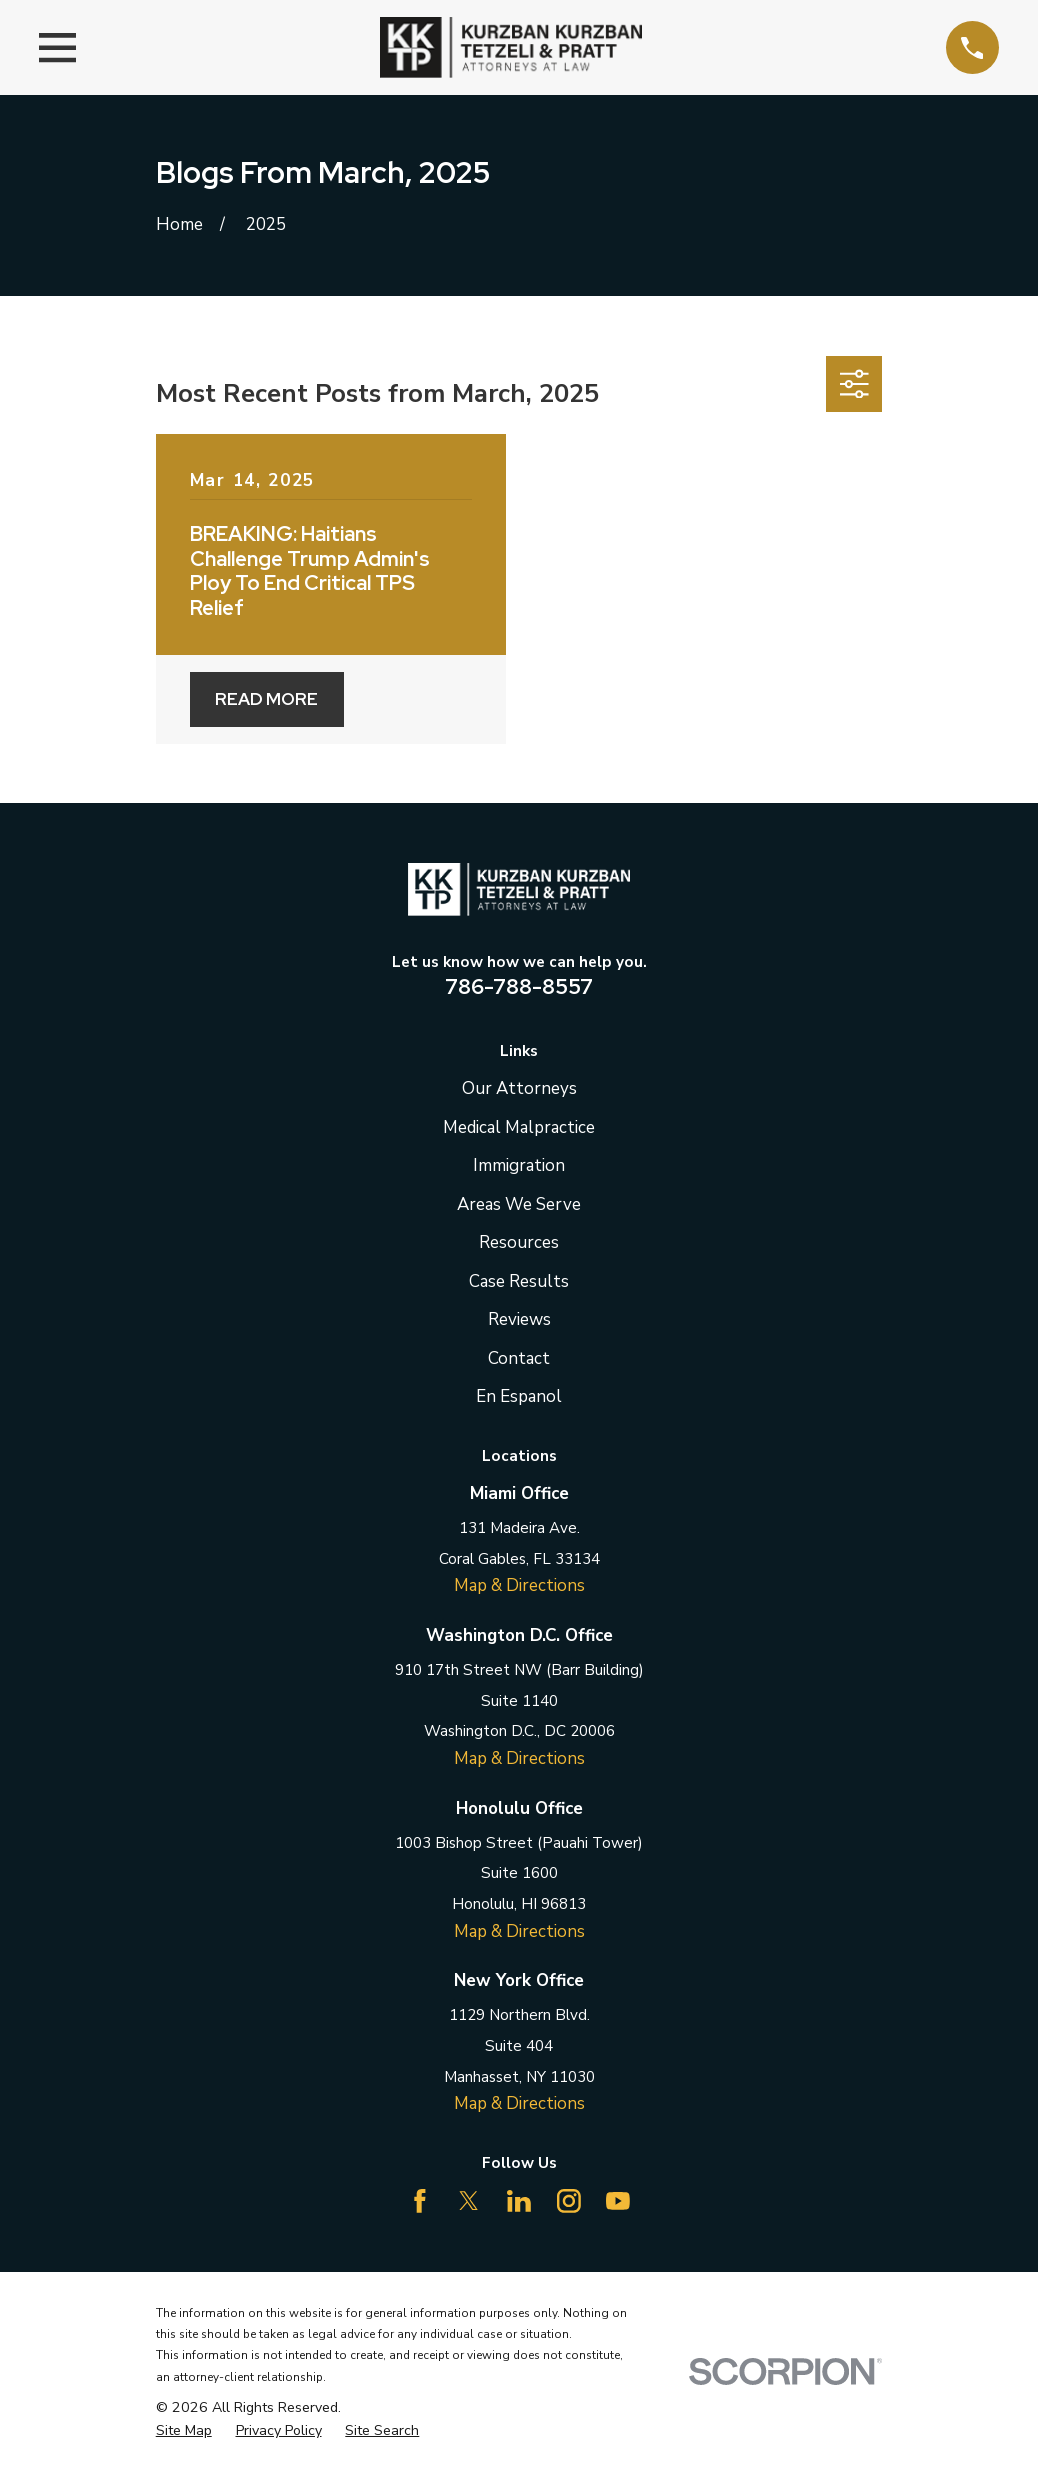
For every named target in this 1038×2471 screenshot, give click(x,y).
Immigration (519, 1165)
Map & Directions (519, 1585)
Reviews (519, 1319)
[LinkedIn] (519, 2201)
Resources (519, 1242)
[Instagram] (569, 2201)
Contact (519, 1358)
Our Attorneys (519, 1088)
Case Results (519, 1281)
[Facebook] (420, 2201)
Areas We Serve (519, 1204)
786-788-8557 (519, 986)
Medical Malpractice (519, 1127)
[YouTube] (618, 2201)
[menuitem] (184, 2431)
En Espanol (519, 1396)
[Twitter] (469, 2201)
